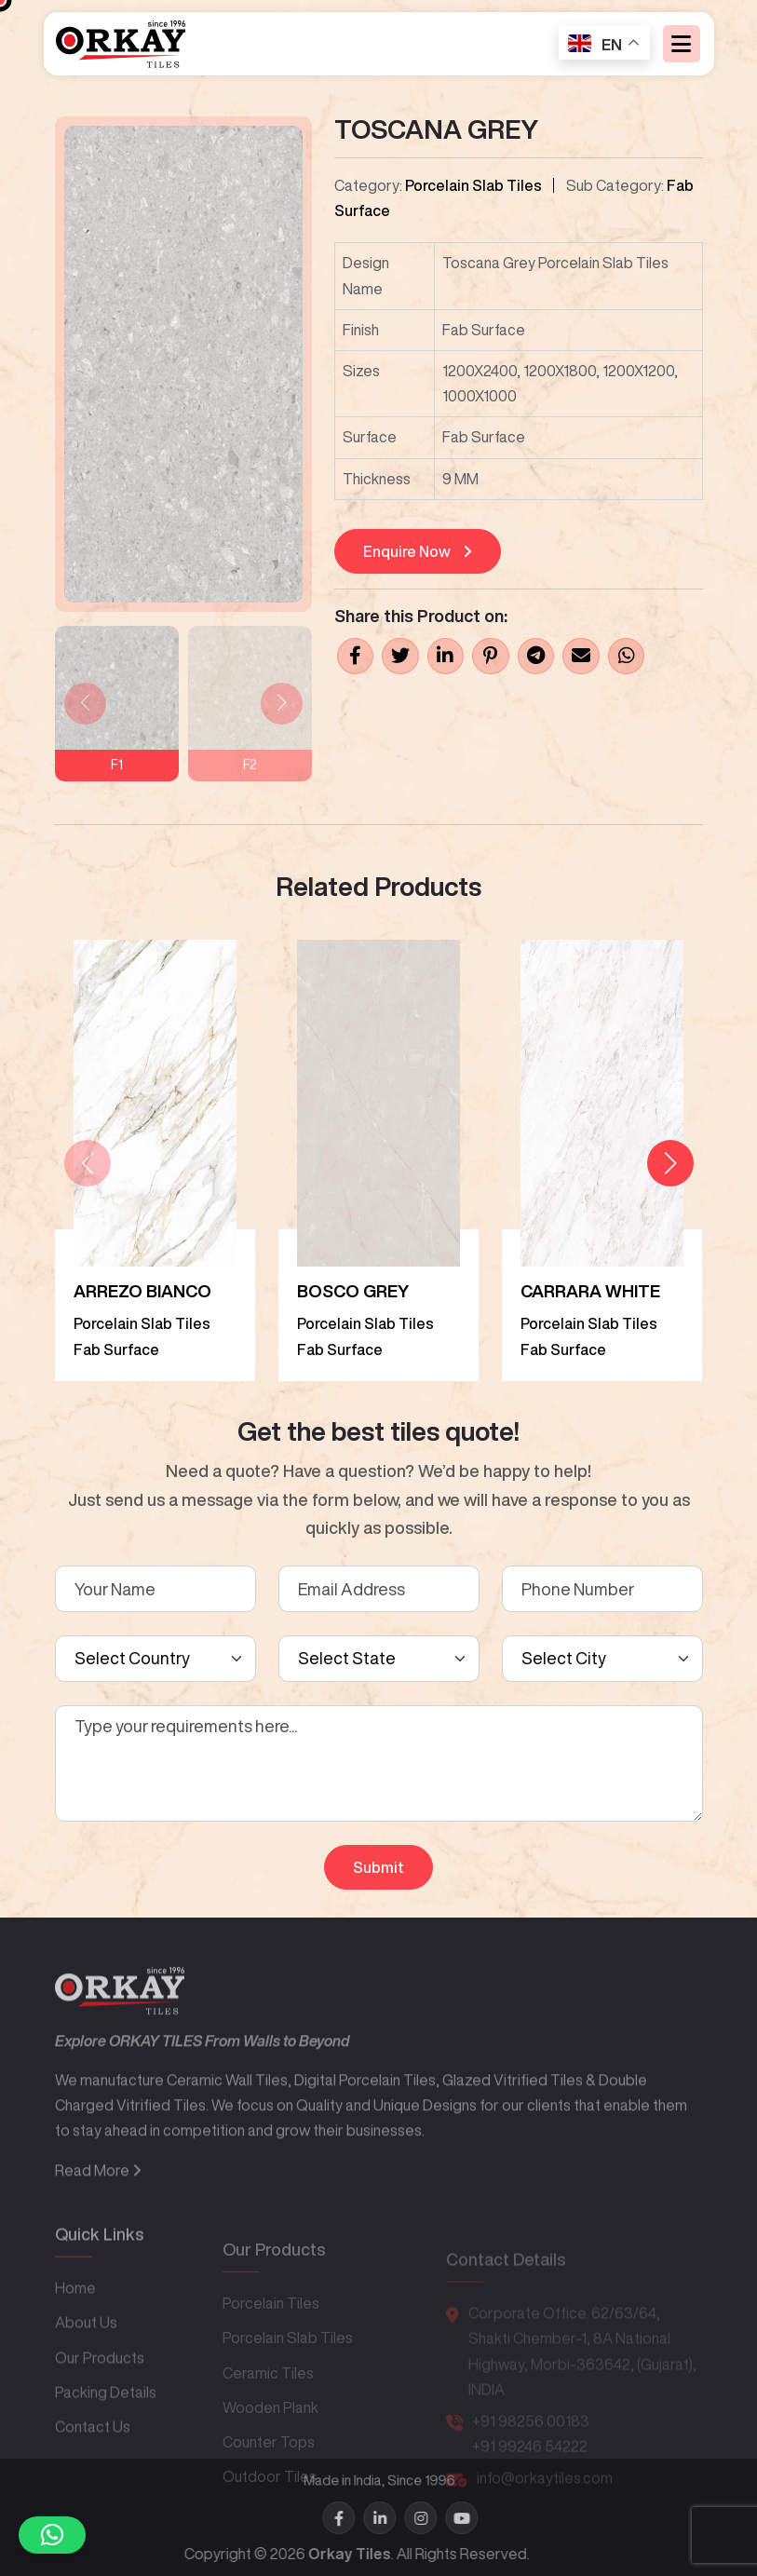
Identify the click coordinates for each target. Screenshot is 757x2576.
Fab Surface (116, 1349)
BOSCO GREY (353, 1290)
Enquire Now (417, 551)
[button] (670, 1163)
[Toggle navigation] (681, 47)
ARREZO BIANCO (142, 1290)
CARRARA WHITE (590, 1290)
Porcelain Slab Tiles (473, 185)
